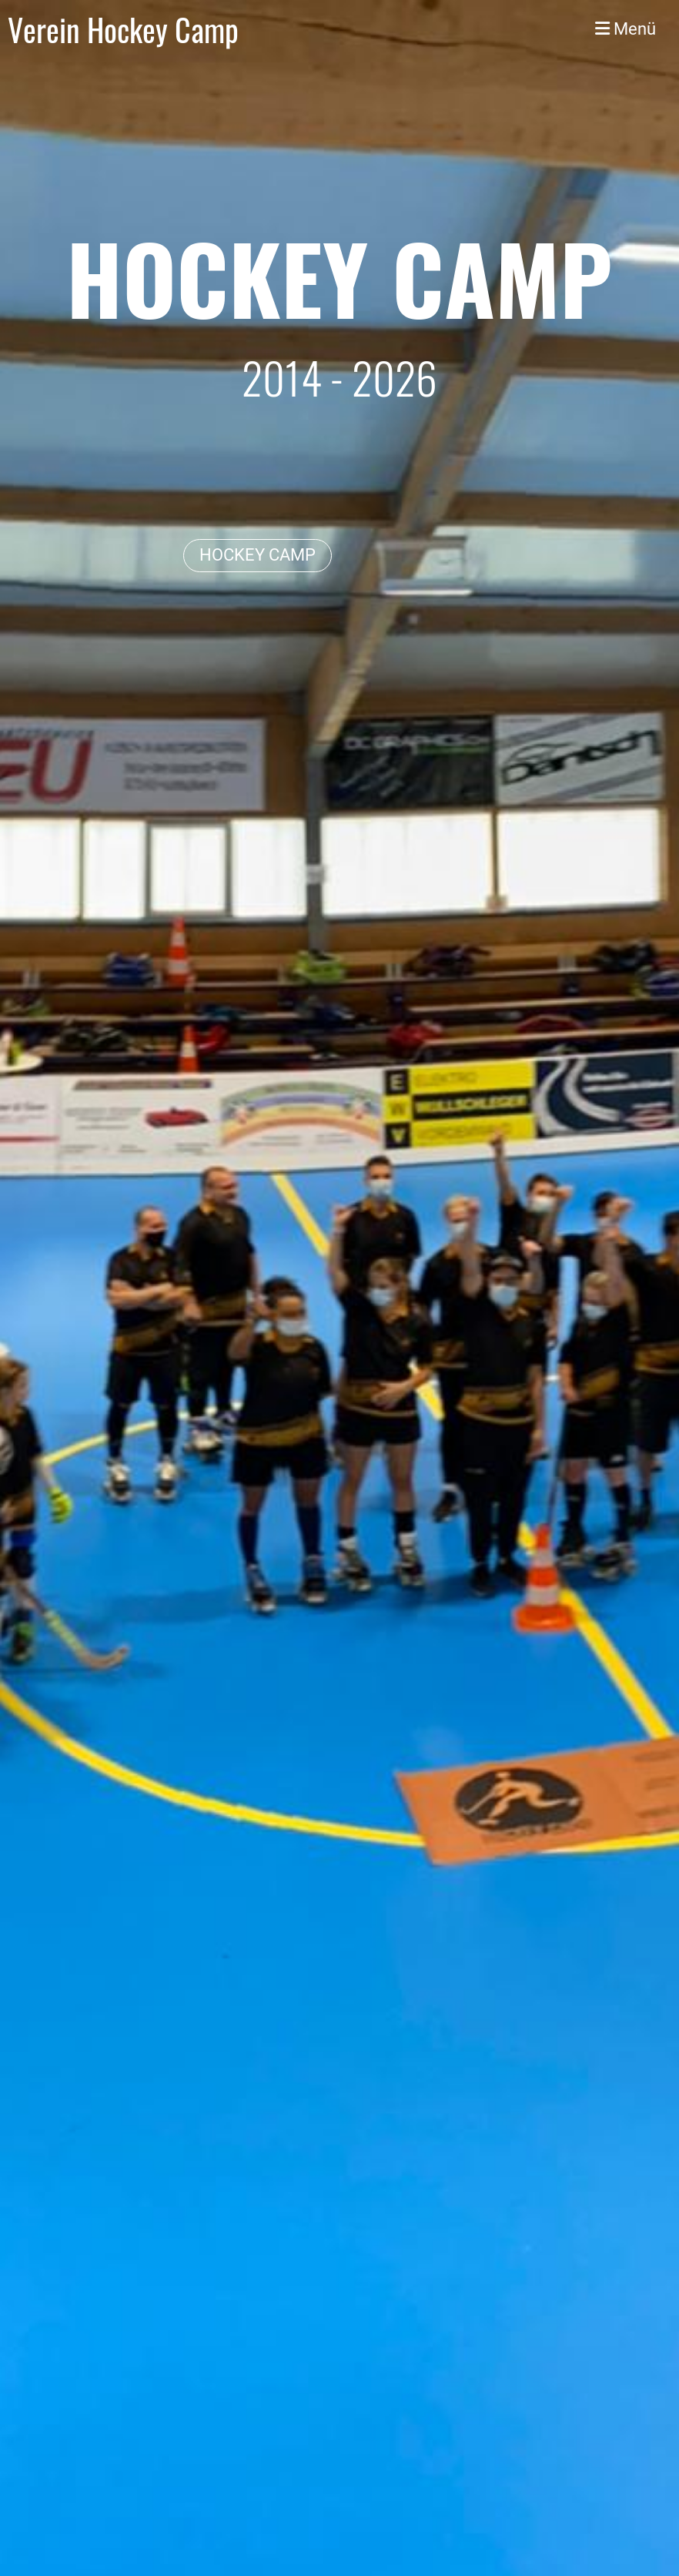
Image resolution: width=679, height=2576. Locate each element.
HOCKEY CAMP (257, 554)
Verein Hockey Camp (123, 29)
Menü (625, 29)
